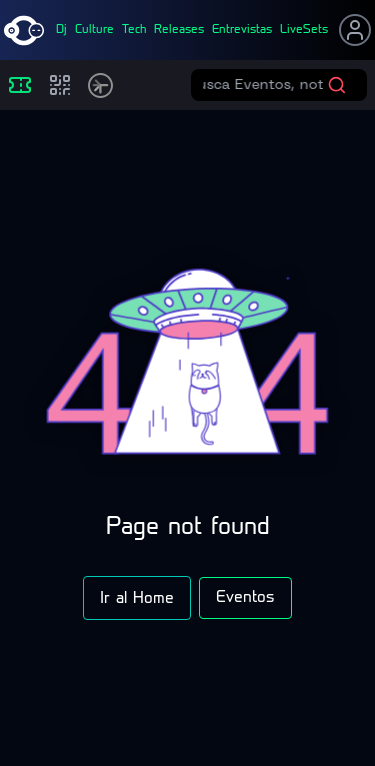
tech (134, 30)
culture (94, 30)
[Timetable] (100, 85)
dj (61, 30)
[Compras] (60, 85)
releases (179, 30)
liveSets (304, 30)
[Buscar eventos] (265, 85)
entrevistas (242, 30)
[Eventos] (20, 85)
